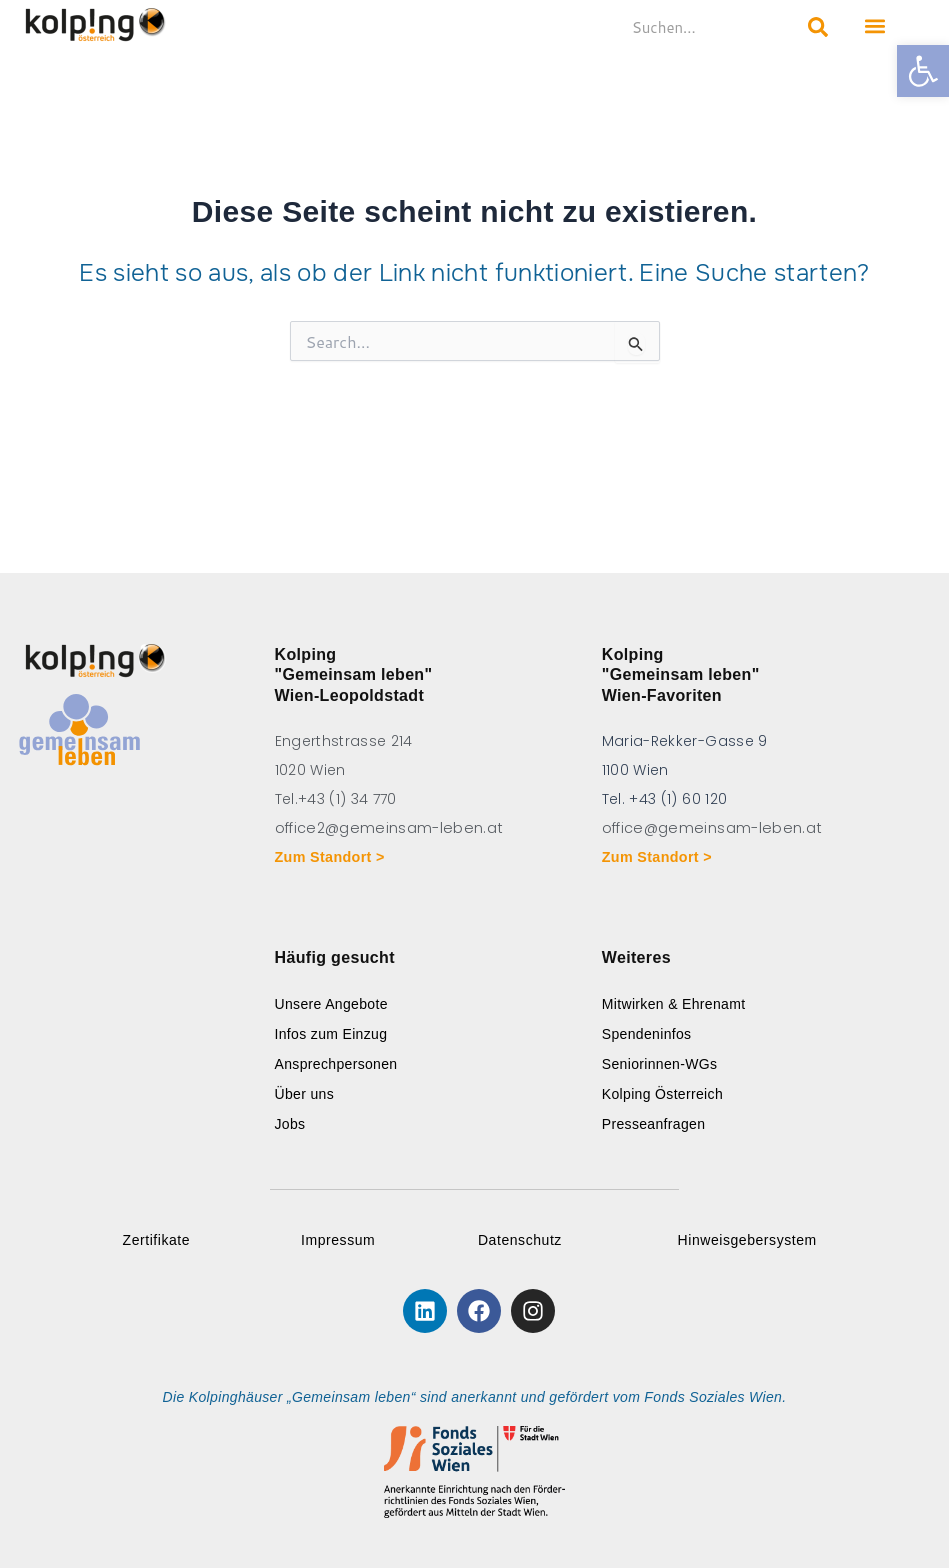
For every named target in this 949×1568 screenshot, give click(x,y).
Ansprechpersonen (336, 1064)
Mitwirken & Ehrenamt (674, 1004)
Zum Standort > (333, 857)
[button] (923, 71)
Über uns (305, 1094)
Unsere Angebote (331, 1004)
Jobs (290, 1124)
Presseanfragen (654, 1124)
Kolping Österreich (662, 1094)
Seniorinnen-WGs (660, 1064)
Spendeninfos (647, 1034)
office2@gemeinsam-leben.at (386, 828)
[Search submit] (818, 27)
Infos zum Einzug (331, 1034)
